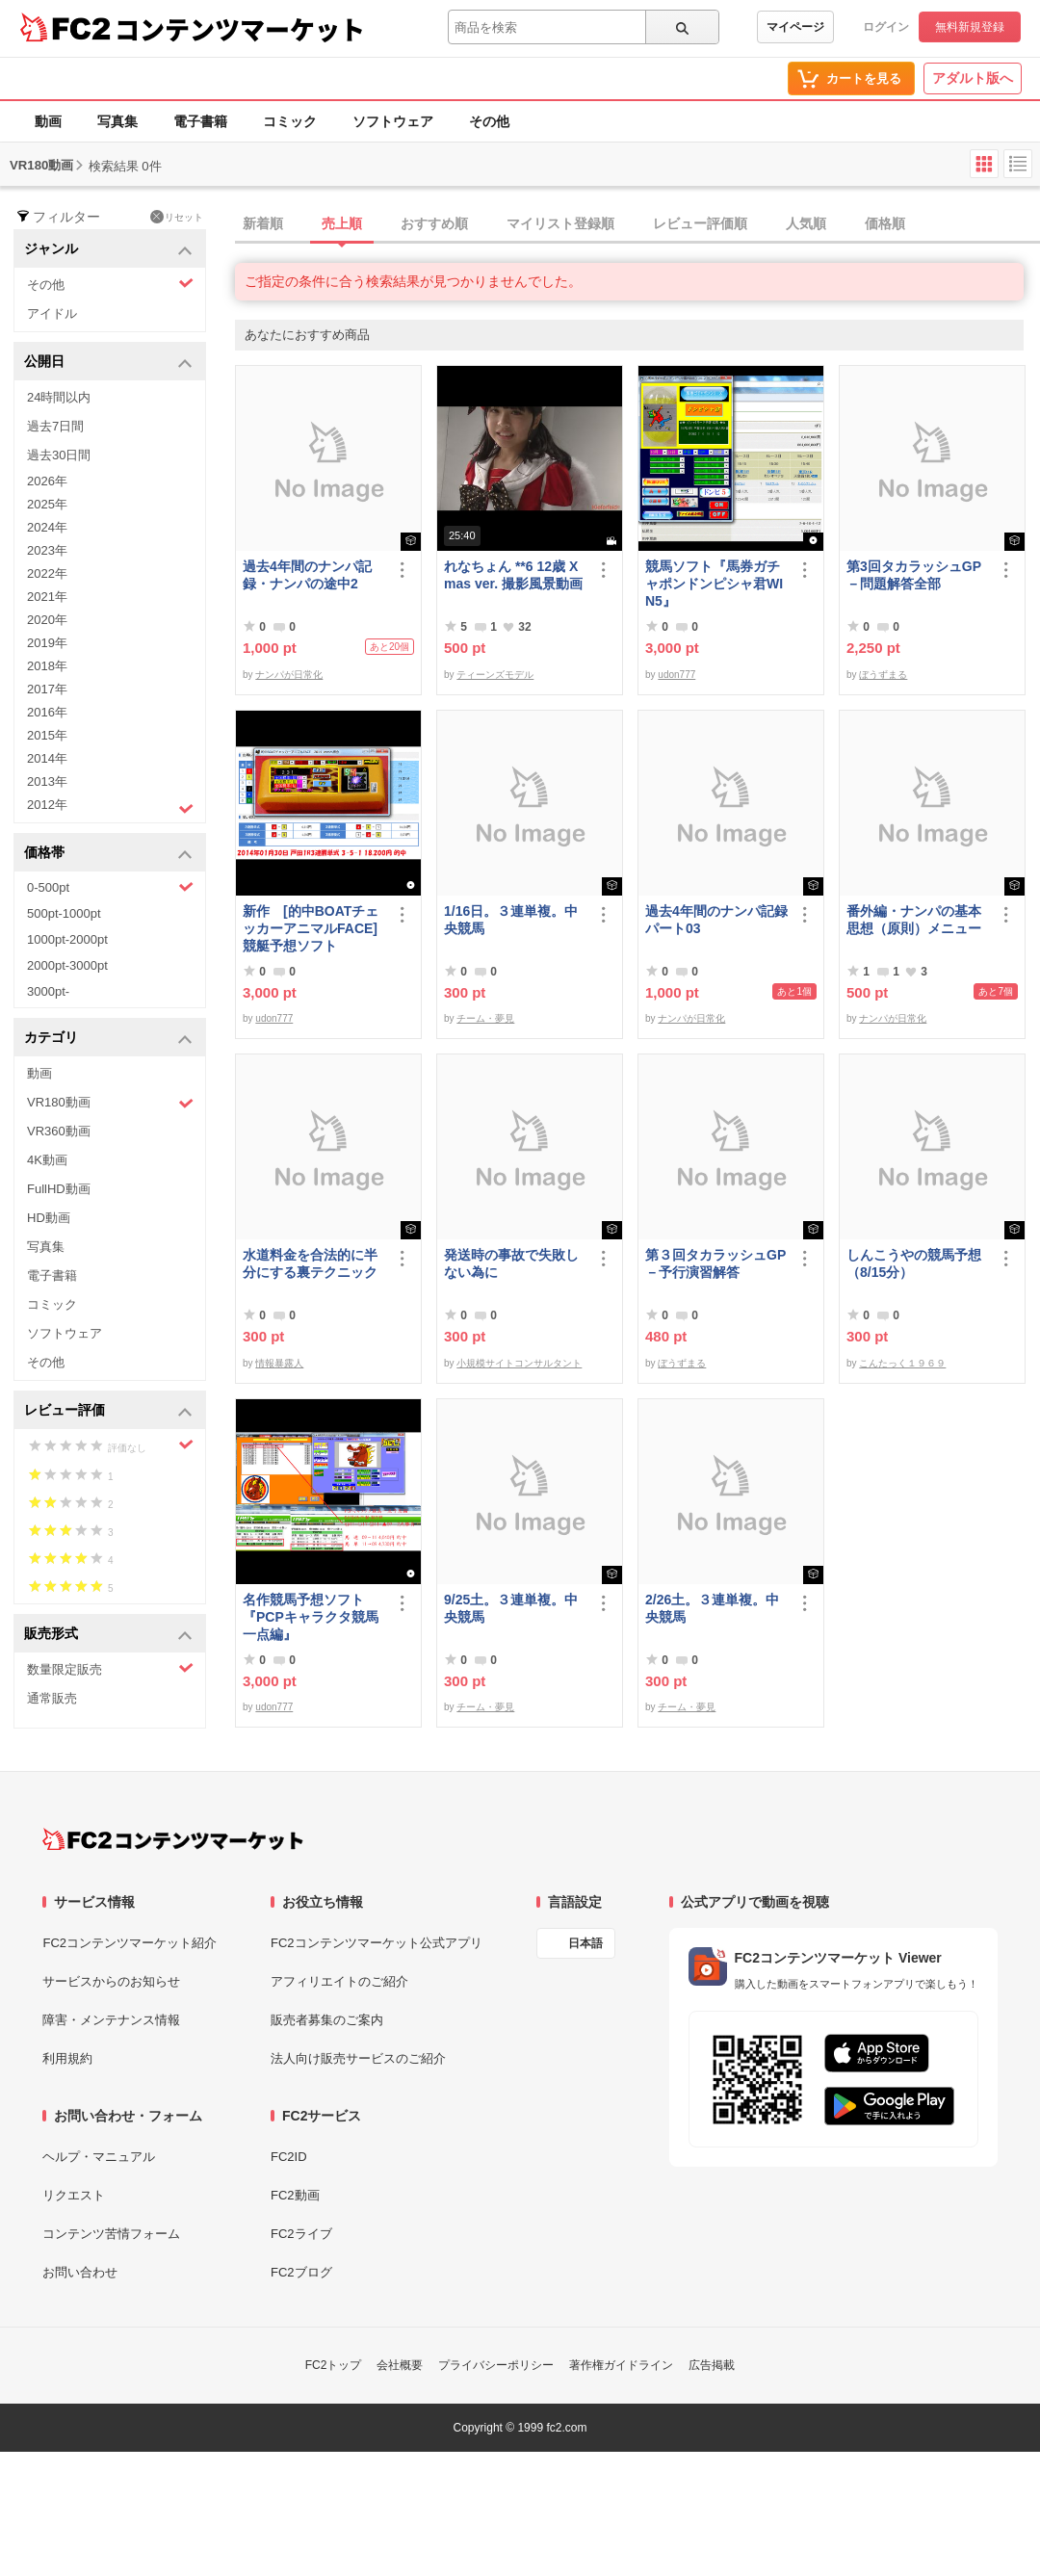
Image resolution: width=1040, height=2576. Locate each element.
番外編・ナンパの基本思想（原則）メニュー (913, 919)
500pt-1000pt (64, 913)
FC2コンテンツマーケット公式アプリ (376, 1943)
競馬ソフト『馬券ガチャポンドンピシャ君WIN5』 (714, 584)
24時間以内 (59, 397)
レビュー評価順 (700, 223)
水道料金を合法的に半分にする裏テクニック (310, 1263)
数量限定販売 (110, 1668)
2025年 (47, 504)
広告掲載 (712, 2365)
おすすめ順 (434, 223)
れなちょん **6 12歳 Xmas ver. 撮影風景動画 (513, 575)
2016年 (47, 712)
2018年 (47, 666)
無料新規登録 (969, 27)
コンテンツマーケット (240, 29)
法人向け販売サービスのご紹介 (358, 2058)
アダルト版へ (972, 78)
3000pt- (48, 991)
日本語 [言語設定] (585, 1943)
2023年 (47, 550)
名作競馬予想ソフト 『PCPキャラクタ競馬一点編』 (310, 1617)
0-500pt (110, 887)
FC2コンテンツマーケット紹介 (129, 1943)
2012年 (110, 807)
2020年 (47, 619)
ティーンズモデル (494, 674)
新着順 (263, 223)
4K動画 (47, 1160)
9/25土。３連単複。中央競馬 (511, 1608)
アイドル (52, 313)
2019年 (47, 643)
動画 (48, 121)
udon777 (676, 674)
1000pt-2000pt (67, 939)
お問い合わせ (79, 2272)
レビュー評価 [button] (108, 1411)
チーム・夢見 (485, 1018)
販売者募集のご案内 (327, 2020)
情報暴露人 (279, 1363)
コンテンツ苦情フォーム (111, 2233)
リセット (176, 216)
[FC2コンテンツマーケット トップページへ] (172, 1839)
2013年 (47, 781)
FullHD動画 (59, 1189)
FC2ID (289, 2156)
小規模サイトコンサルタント (519, 1363)
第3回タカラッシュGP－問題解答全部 (913, 575)
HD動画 (48, 1217)
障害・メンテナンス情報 (111, 2020)
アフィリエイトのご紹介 (339, 1981)
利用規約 (67, 2058)
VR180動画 (110, 1103)
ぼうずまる (883, 674)
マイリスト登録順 (560, 223)
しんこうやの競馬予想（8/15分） (913, 1263)
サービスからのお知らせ (111, 1981)
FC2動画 (295, 2195)
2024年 (47, 527)
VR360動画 (59, 1131)
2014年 (47, 758)
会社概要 (400, 2365)
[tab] (637, 224)
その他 (489, 121)
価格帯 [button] (108, 854)
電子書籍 (200, 121)
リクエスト (73, 2195)
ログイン (886, 27)
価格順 (885, 223)
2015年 (47, 735)
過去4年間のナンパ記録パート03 (716, 919)
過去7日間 (55, 426)
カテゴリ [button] (108, 1038)
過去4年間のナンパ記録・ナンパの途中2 (307, 575)
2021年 (47, 596)
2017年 (47, 689)
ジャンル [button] (108, 250)
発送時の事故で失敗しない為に (511, 1263)
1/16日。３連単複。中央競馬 (511, 919)
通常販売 (52, 1698)
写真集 (117, 121)
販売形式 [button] (108, 1635)
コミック (290, 121)
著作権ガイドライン (621, 2365)
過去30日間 (59, 455)
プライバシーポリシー (496, 2365)
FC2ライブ (301, 2233)
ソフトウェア (392, 121)
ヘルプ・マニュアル (98, 2156)
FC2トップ (333, 2365)
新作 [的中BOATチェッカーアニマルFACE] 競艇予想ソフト (310, 928)
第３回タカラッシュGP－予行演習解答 (715, 1263)
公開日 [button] (108, 362)
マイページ (795, 27)
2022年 (47, 573)
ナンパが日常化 (289, 674)
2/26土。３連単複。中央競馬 (712, 1608)
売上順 (342, 223)
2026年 (47, 481)
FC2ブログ (301, 2272)
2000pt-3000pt (67, 965)
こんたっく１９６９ (902, 1363)
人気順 (806, 223)
